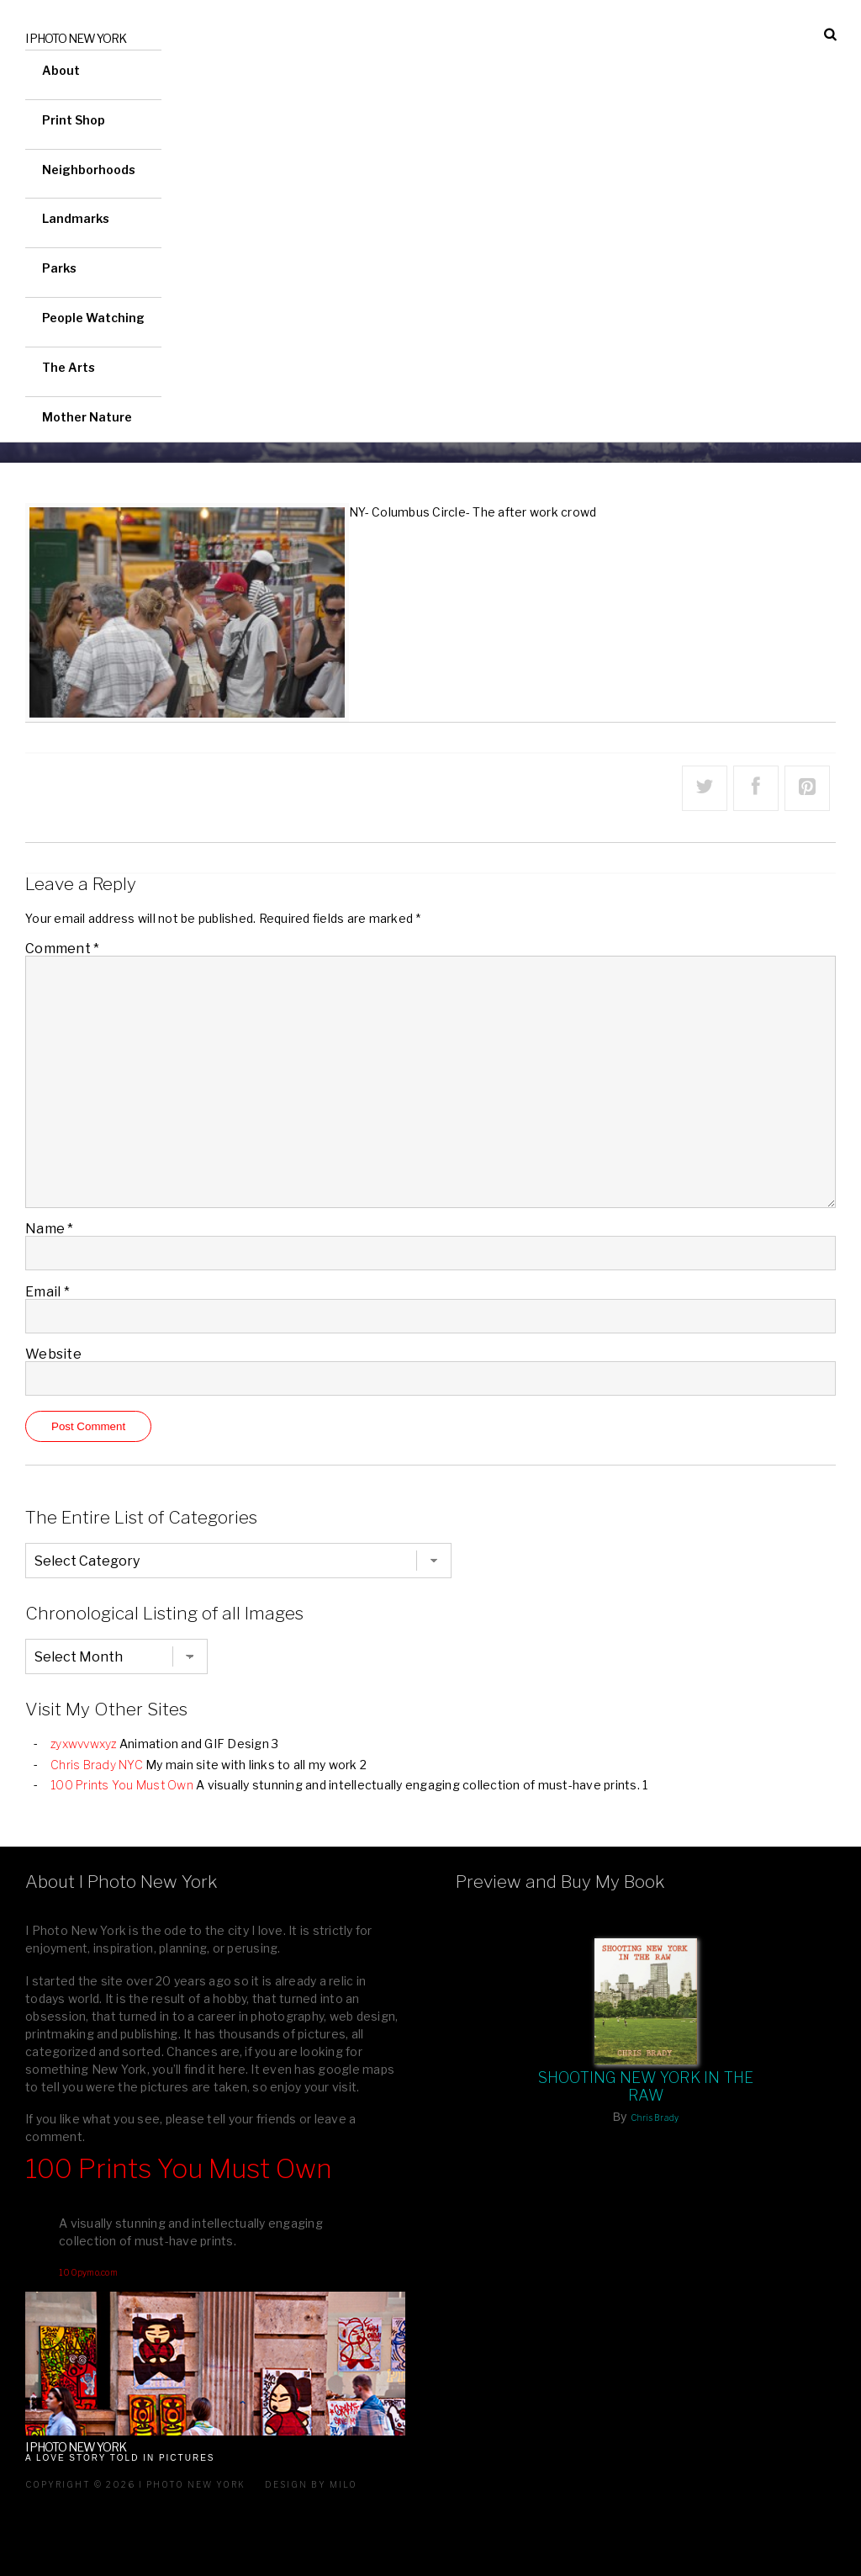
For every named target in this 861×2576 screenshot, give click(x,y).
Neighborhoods (88, 169)
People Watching (93, 317)
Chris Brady (655, 2117)
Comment (62, 949)
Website (53, 1354)
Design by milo (311, 2484)
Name (49, 1229)
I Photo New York (75, 38)
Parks (59, 268)
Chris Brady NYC (96, 1764)
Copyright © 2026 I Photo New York (135, 2484)
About (61, 70)
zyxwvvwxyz (83, 1743)
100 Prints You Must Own (121, 1785)
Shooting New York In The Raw (646, 2086)
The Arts (68, 367)
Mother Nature (87, 417)
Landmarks (75, 218)
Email (47, 1292)
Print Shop (73, 120)
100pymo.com (88, 2272)
